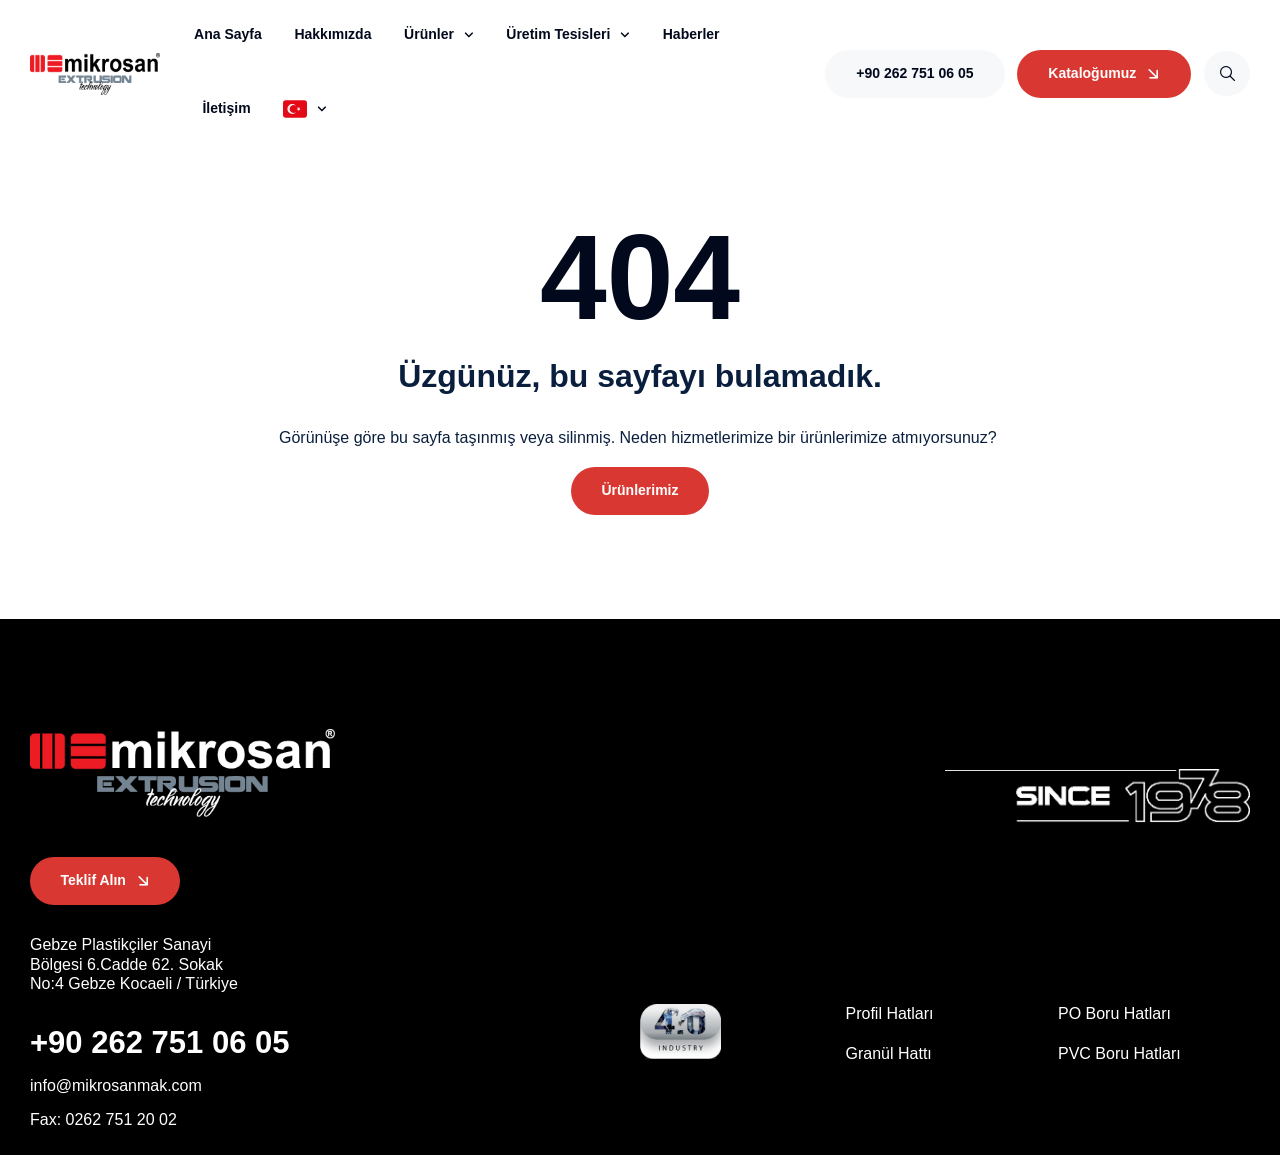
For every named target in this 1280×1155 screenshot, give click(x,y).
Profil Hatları (890, 1014)
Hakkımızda (332, 34)
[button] (639, 491)
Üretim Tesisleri (568, 35)
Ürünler (439, 35)
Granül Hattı (889, 1053)
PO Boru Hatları (1114, 1014)
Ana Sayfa (228, 34)
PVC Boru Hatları (1119, 1053)
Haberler (691, 34)
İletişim (226, 108)
